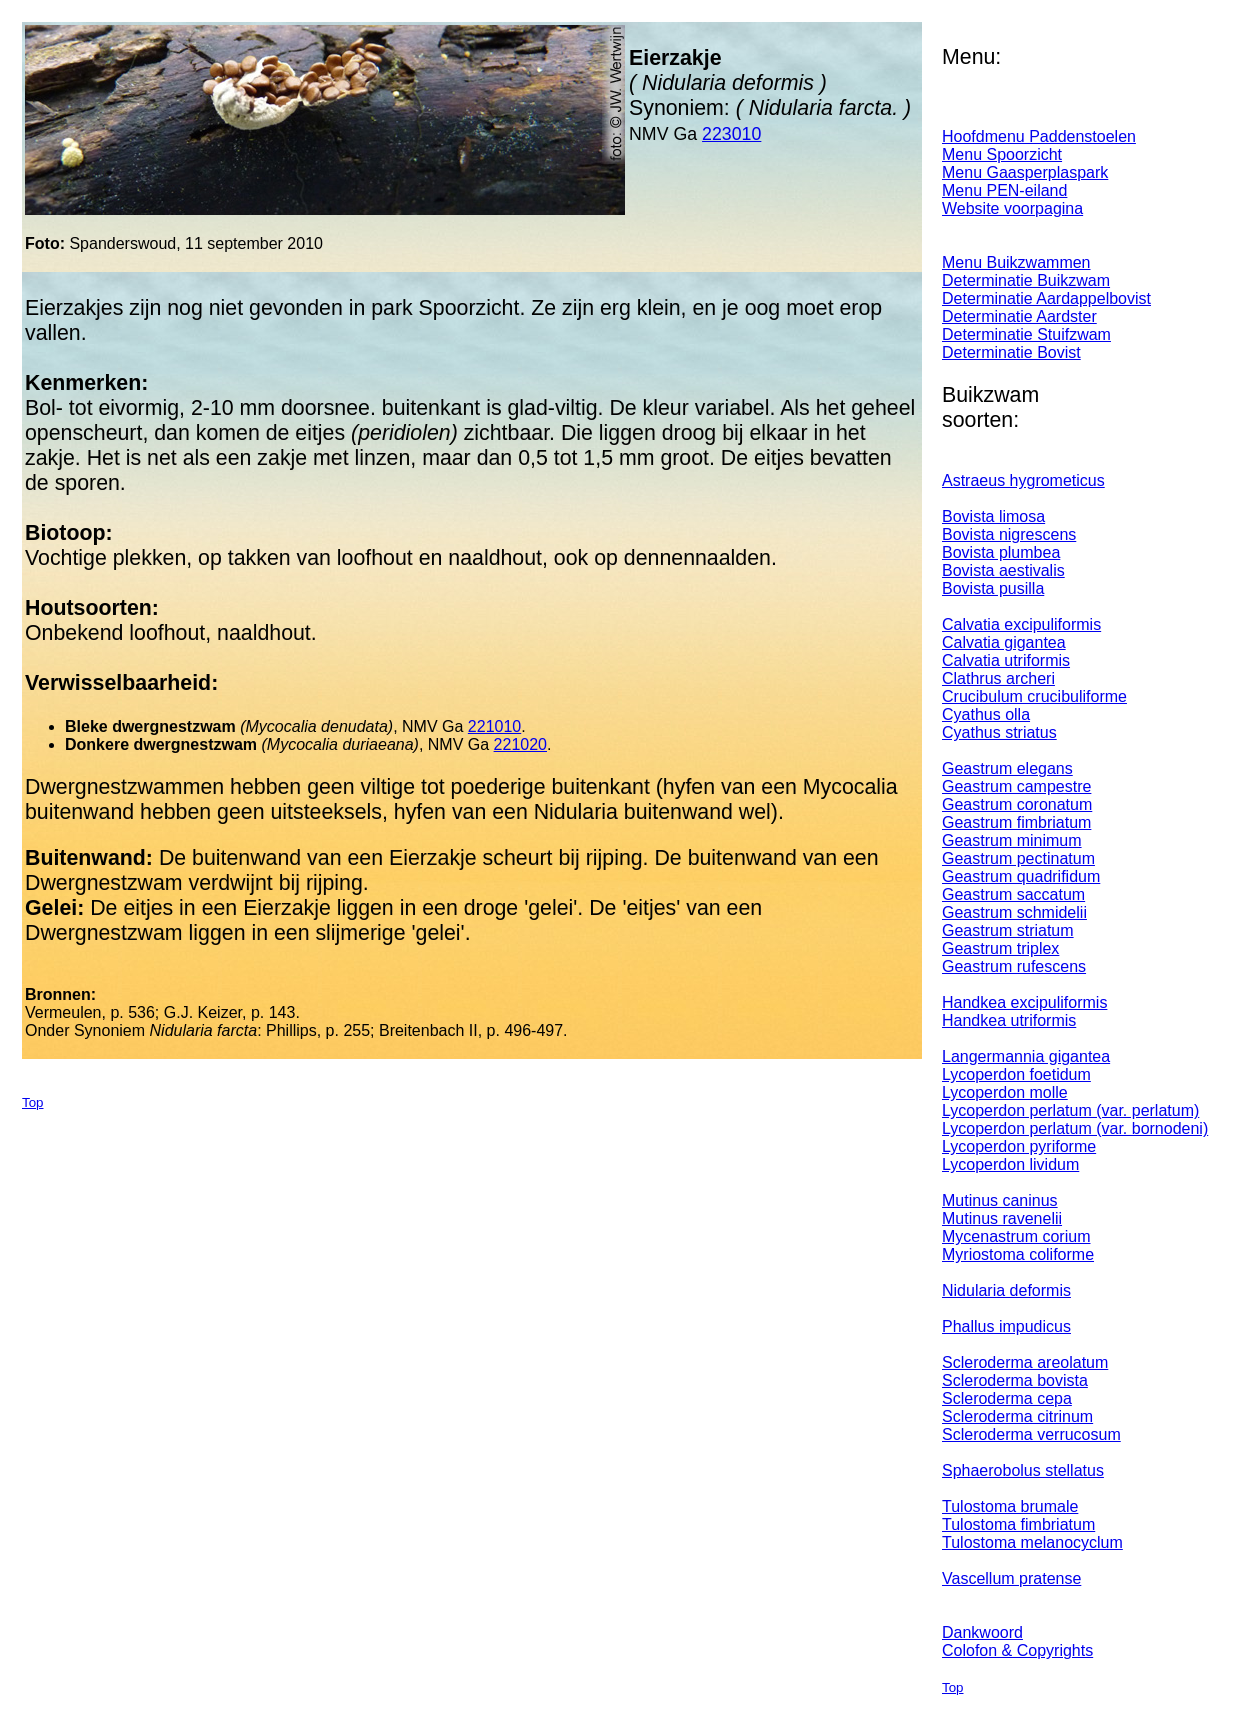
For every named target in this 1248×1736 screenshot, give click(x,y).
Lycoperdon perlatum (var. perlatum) (1070, 1110)
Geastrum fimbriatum (1016, 822)
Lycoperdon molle (1005, 1092)
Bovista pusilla (993, 588)
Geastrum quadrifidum (1021, 876)
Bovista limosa (993, 516)
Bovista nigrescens (1009, 534)
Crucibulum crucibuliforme (1034, 696)
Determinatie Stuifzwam (1026, 334)
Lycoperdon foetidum (1016, 1074)
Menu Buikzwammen (1016, 262)
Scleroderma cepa (1007, 1398)
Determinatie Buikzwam (1026, 280)
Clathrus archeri (998, 678)
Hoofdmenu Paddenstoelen (1039, 136)
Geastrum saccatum (1013, 894)
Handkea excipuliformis (1024, 1002)
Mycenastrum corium (1016, 1236)
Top (33, 1102)
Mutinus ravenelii (1002, 1218)
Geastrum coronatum (1017, 804)
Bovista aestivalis (1003, 570)
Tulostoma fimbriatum (1018, 1524)
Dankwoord (982, 1632)
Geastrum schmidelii (1014, 912)
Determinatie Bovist (1011, 352)
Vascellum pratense (1011, 1578)
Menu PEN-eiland (1004, 190)
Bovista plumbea (1001, 552)
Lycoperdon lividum (1010, 1164)
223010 (731, 134)
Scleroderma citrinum (1017, 1416)
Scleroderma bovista (1015, 1380)
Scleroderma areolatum (1025, 1362)
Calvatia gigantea (1004, 642)
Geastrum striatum (1008, 930)
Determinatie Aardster (1019, 316)
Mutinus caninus (1000, 1200)
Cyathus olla (986, 714)
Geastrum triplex (1000, 948)
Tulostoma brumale (1010, 1506)
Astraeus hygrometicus (1023, 480)
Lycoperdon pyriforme (1019, 1146)
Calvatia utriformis (1006, 660)
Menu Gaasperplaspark (1025, 172)
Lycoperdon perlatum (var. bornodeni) (1075, 1128)
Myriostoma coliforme (1018, 1254)
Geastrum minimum (1012, 840)
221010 (494, 726)
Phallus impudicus (1006, 1326)
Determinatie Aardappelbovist (1046, 298)
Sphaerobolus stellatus (1023, 1470)
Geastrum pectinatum (1018, 858)
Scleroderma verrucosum (1031, 1434)
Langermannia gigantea (1026, 1056)
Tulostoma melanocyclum (1032, 1542)
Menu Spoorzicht (1002, 154)
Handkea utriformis (1009, 1020)
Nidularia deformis (1006, 1290)
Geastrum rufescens (1014, 966)
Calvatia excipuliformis (1021, 624)
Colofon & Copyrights (1017, 1650)
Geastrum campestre (1016, 786)
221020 (520, 744)
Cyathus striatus (999, 732)
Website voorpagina (1012, 208)
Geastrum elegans (1007, 768)
